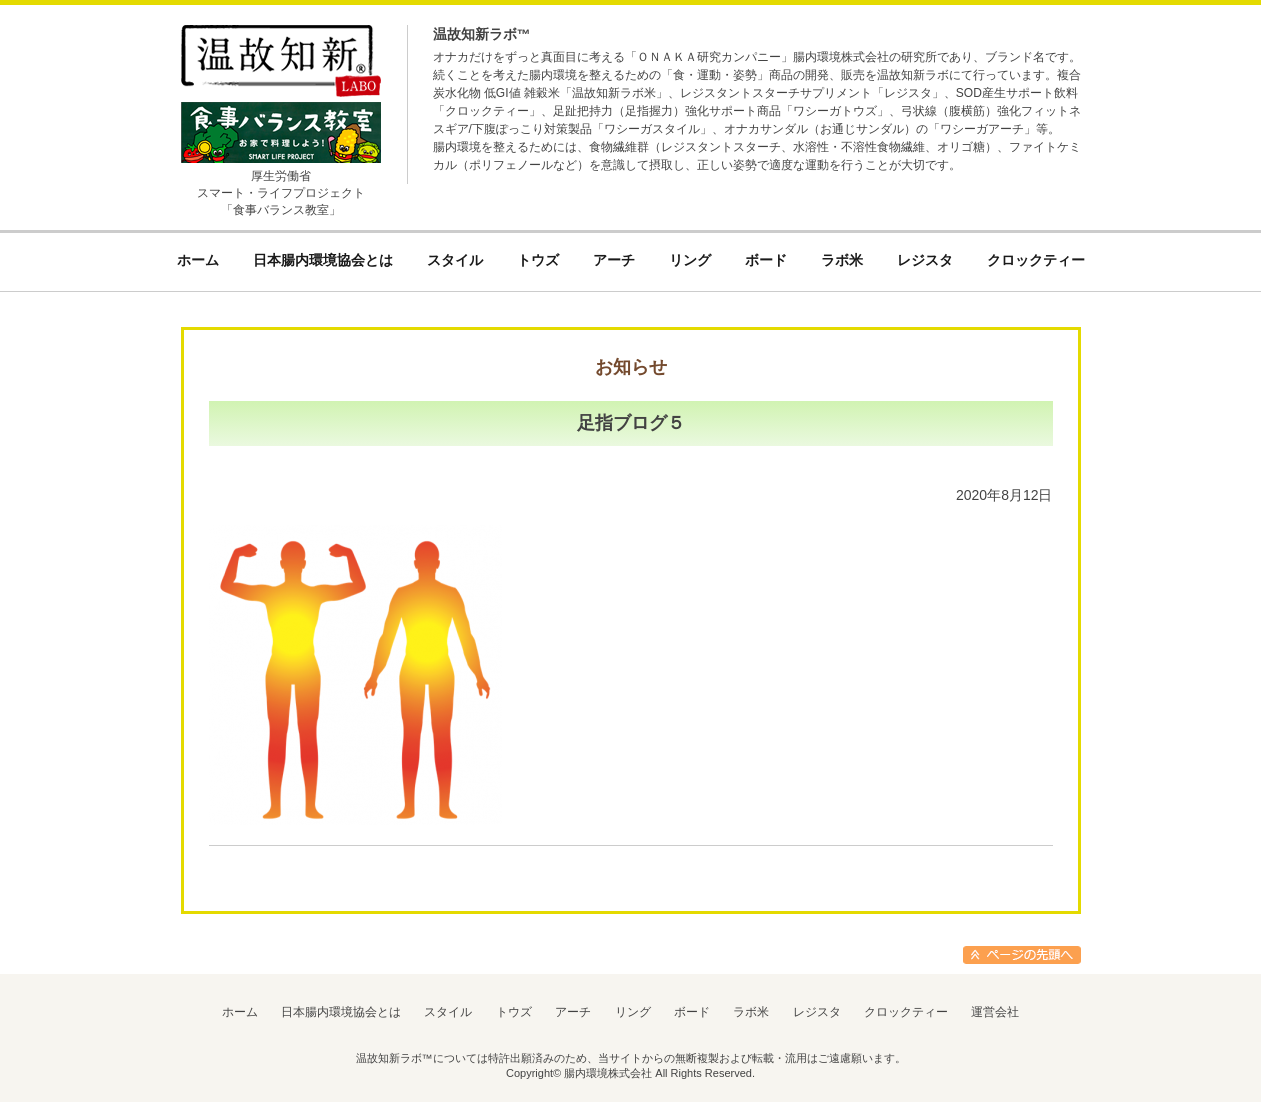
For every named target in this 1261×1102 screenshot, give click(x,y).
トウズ (514, 1012)
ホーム (240, 1012)
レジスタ (817, 1012)
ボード (692, 1012)
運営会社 (995, 1012)
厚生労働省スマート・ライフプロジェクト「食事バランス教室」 (281, 193)
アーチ (573, 1012)
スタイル (448, 1012)
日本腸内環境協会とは (341, 1012)
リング (633, 1012)
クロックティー (906, 1012)
